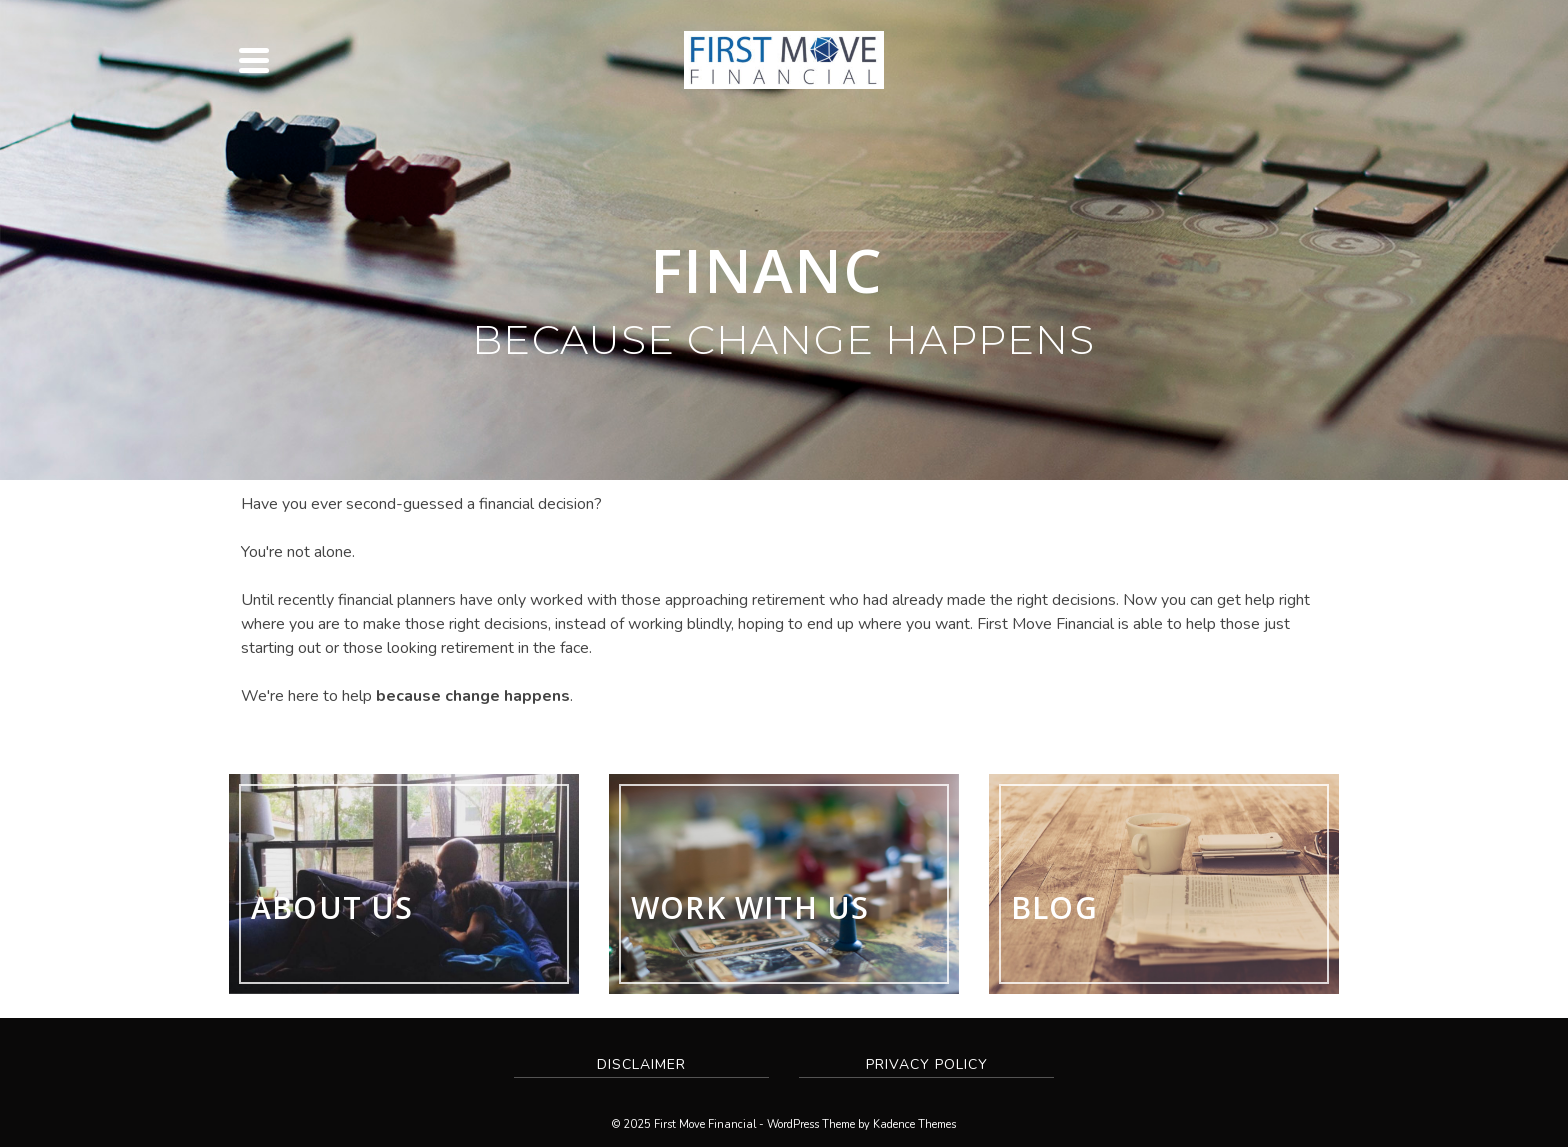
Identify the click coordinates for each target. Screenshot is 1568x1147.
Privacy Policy (927, 1064)
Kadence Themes (914, 1124)
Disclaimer (641, 1064)
